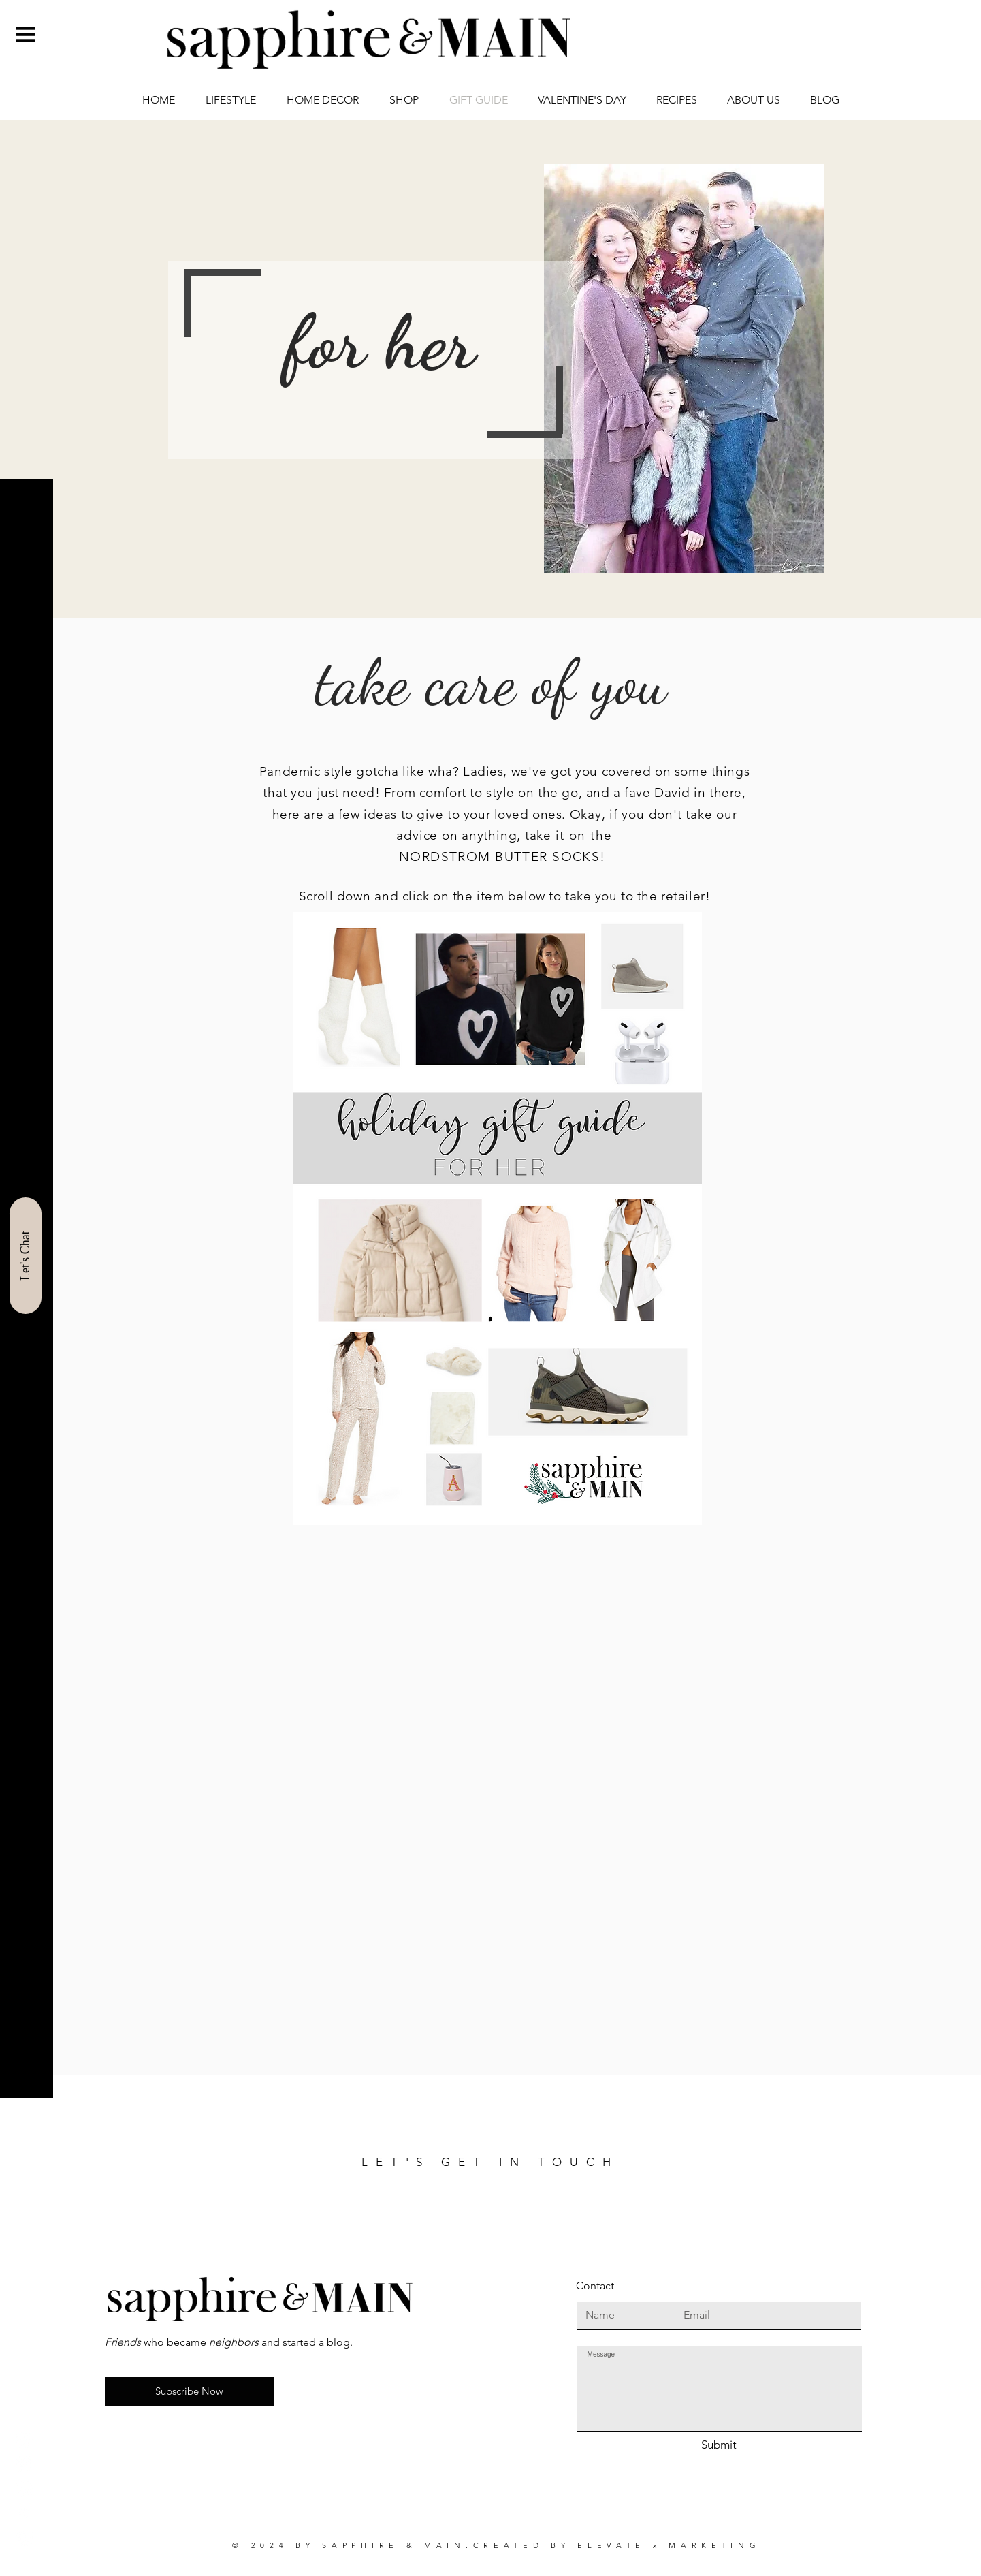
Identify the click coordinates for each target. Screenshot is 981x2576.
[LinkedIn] (24, 2538)
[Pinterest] (24, 2489)
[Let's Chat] (26, 1255)
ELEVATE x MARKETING (668, 2545)
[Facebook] (24, 2464)
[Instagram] (24, 2440)
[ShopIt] (24, 2513)
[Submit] (719, 2445)
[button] (25, 34)
